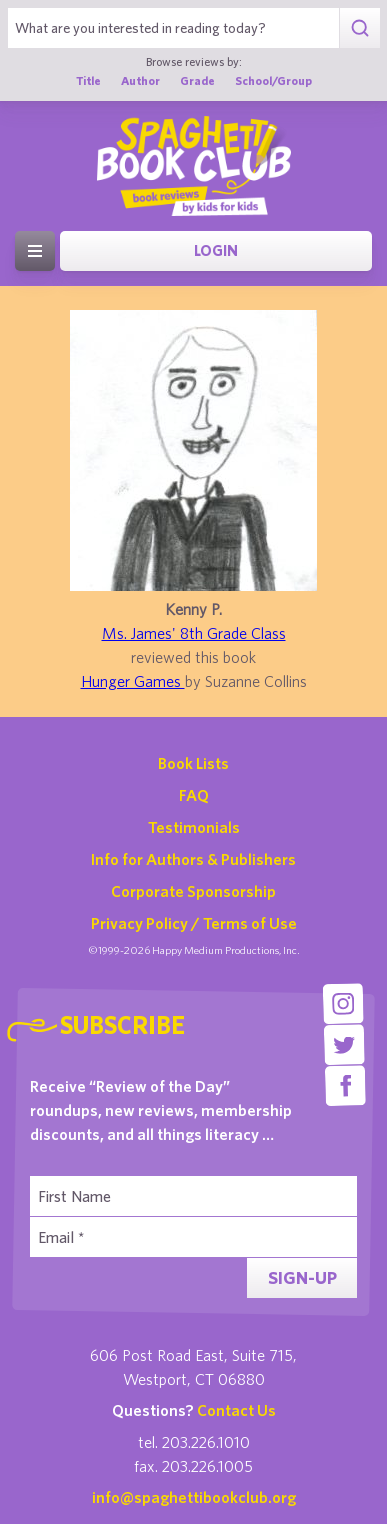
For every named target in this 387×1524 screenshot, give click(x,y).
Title (88, 80)
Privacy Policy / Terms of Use (194, 923)
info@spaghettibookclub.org (194, 1497)
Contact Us (236, 1410)
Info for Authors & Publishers (193, 859)
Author (140, 80)
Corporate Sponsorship (193, 891)
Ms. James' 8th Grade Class (194, 633)
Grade (197, 80)
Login (216, 250)
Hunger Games (133, 681)
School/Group (273, 80)
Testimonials (194, 827)
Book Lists (193, 763)
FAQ (194, 795)
